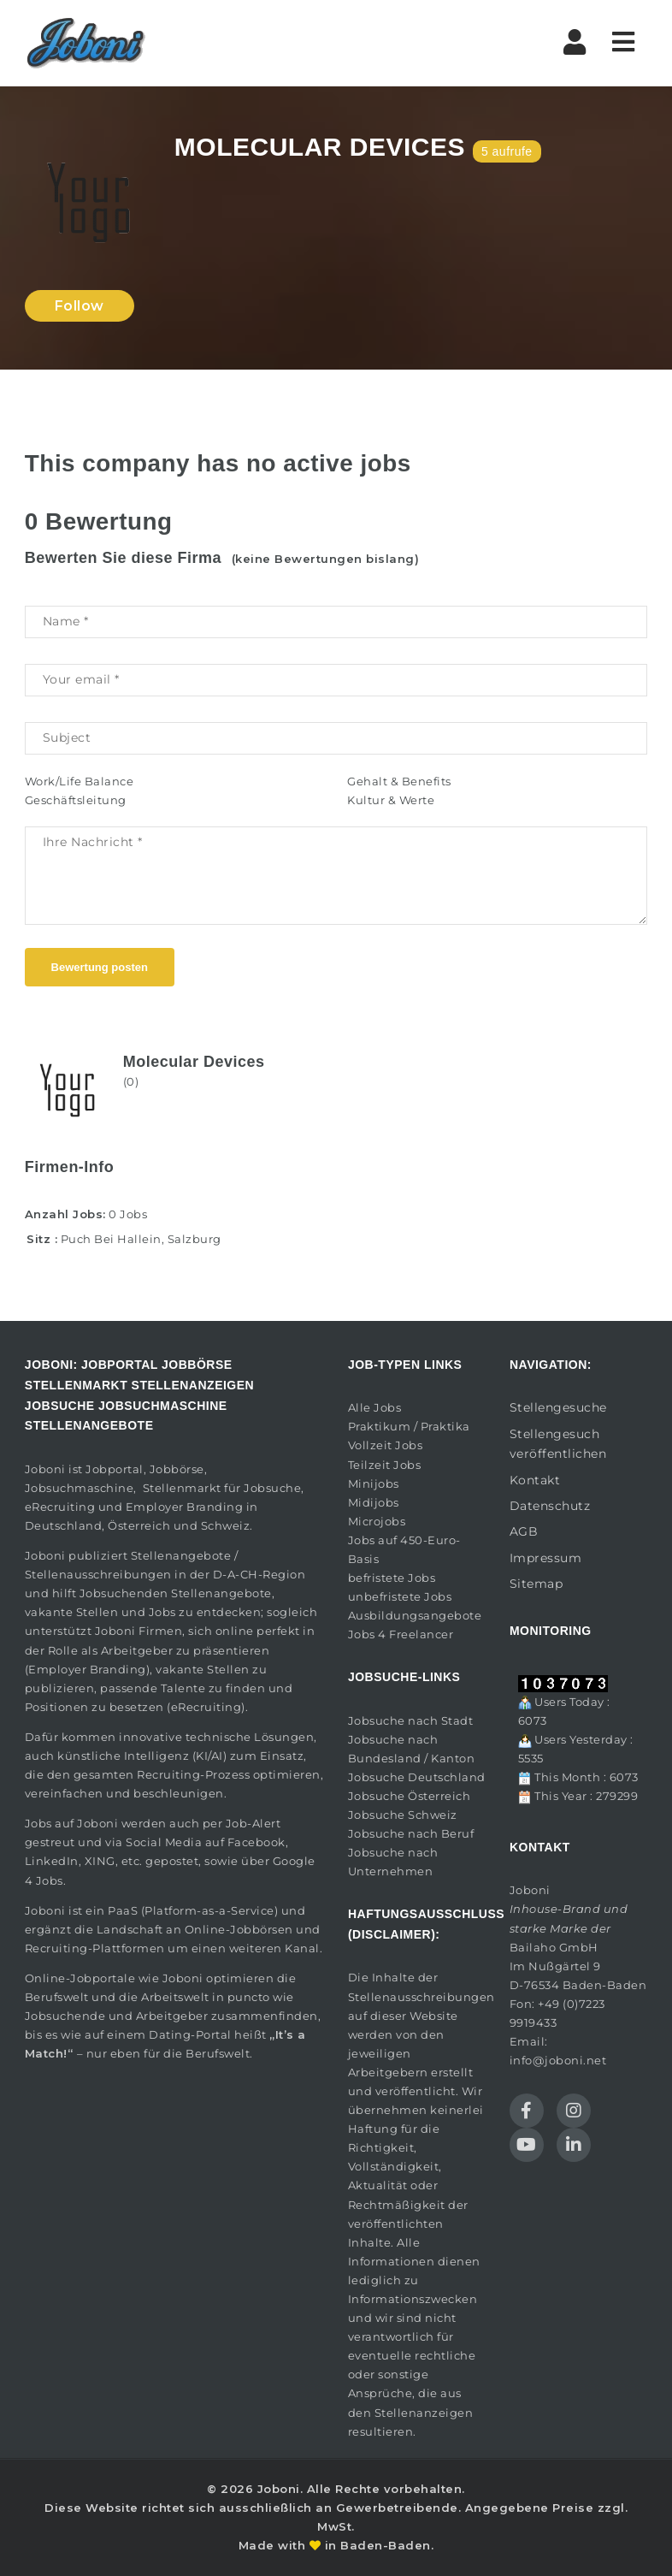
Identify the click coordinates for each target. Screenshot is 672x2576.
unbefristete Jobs (400, 1596)
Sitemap (536, 1583)
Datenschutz (550, 1505)
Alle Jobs (375, 1407)
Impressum (546, 1558)
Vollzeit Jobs (385, 1445)
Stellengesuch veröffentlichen (558, 1444)
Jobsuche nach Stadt (411, 1720)
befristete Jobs (392, 1577)
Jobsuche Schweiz (402, 1814)
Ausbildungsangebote (415, 1615)
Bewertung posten (99, 967)
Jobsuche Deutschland (417, 1777)
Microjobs (377, 1521)
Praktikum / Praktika (409, 1426)
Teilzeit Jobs (384, 1465)
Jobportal (114, 1469)
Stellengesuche (558, 1407)
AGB (524, 1531)
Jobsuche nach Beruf (411, 1833)
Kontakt (535, 1480)
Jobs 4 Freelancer (401, 1634)
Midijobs (373, 1502)
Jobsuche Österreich (409, 1796)
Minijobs (373, 1483)
